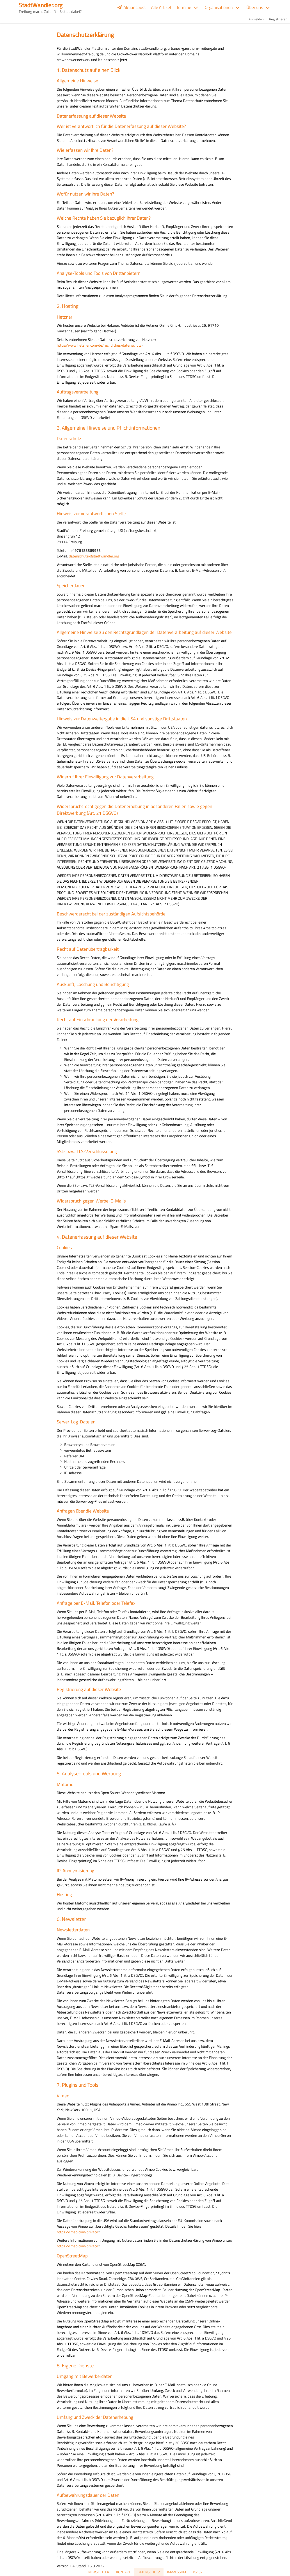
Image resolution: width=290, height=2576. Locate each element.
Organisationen (219, 7)
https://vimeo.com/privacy (79, 2232)
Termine (183, 7)
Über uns (254, 7)
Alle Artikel (161, 7)
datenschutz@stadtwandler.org (94, 556)
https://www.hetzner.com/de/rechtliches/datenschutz (101, 345)
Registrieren (278, 19)
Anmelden (256, 19)
